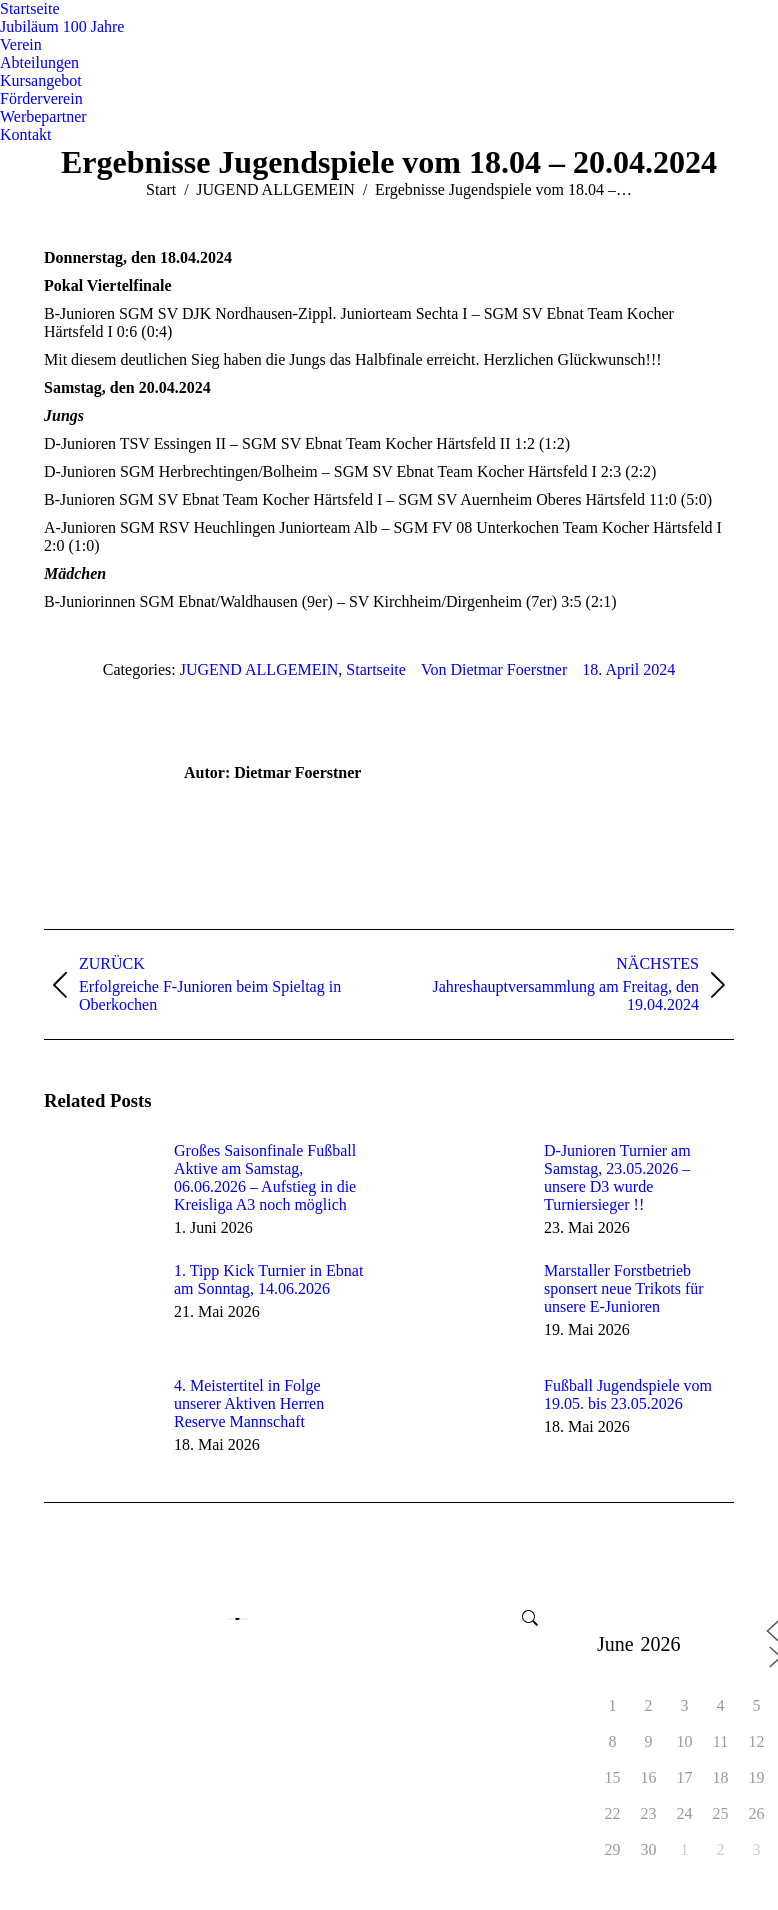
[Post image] (99, 1187)
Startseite (376, 669)
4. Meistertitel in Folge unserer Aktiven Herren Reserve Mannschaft (249, 1403)
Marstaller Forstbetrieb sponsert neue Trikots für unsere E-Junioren (624, 1288)
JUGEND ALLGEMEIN (259, 669)
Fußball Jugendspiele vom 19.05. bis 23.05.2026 (628, 1394)
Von (494, 669)
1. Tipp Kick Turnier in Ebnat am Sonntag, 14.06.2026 (268, 1279)
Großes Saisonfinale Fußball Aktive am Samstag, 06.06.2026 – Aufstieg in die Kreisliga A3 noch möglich (265, 1177)
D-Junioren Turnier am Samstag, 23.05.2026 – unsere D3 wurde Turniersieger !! (617, 1177)
